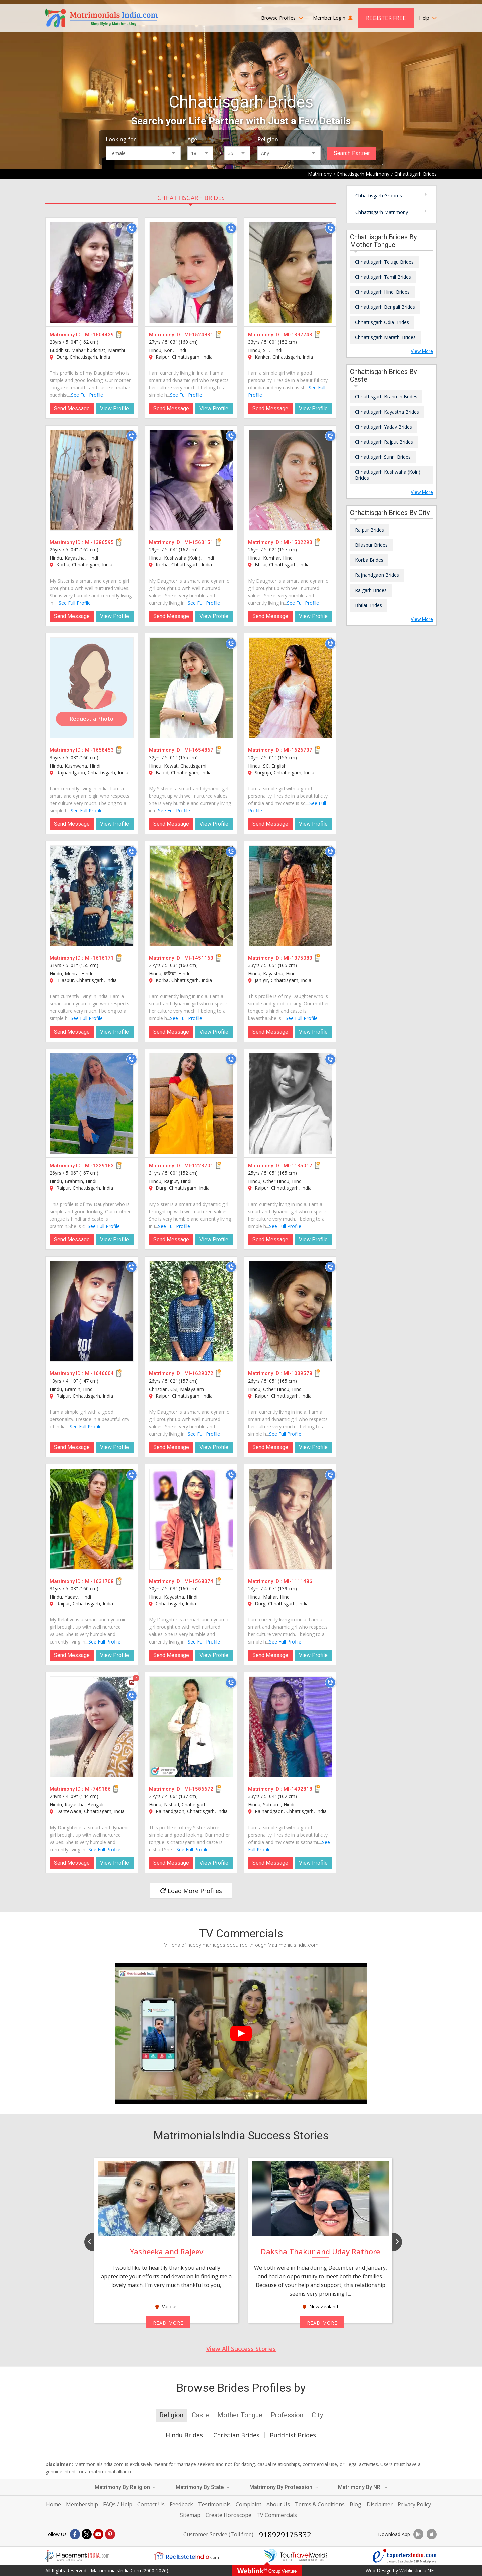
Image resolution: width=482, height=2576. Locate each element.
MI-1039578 (298, 1373)
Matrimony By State (202, 2487)
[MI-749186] (91, 1727)
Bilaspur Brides (371, 545)
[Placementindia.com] (77, 2556)
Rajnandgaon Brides (377, 575)
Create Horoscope (228, 2515)
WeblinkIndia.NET (418, 2570)
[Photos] (131, 1682)
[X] (87, 2534)
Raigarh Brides (371, 590)
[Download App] (418, 2534)
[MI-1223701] (191, 1103)
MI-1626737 (298, 750)
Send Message (72, 408)
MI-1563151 (198, 542)
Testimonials (214, 2504)
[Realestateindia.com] (186, 2556)
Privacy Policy (414, 2504)
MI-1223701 (198, 1166)
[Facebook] (75, 2534)
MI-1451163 (198, 958)
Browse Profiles (282, 18)
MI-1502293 (298, 542)
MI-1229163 (99, 1166)
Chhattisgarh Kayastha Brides (387, 412)
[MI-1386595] (91, 480)
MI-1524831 (198, 335)
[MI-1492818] (290, 1727)
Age (192, 139)
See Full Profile (87, 395)
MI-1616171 (99, 958)
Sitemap (190, 2515)
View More (422, 351)
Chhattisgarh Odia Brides (382, 322)
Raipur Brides (369, 530)
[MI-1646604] (91, 1311)
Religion (267, 139)
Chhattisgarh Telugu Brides (384, 262)
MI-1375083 (298, 958)
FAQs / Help (117, 2504)
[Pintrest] (110, 2534)
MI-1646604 (99, 1373)
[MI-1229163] (91, 1103)
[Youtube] (98, 2534)
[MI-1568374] (191, 1519)
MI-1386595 (99, 542)
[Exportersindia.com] (405, 2556)
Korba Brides (369, 560)
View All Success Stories (241, 2349)
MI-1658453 (99, 750)
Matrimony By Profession (283, 2487)
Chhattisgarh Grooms (378, 195)
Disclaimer (380, 2504)
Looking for (121, 139)
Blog (356, 2504)
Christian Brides (236, 2435)
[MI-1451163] (191, 896)
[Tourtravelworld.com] (295, 2556)
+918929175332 (283, 2534)
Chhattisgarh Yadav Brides (383, 427)
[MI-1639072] (191, 1311)
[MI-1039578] (290, 1311)
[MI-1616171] (91, 896)
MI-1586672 (198, 1789)
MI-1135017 (298, 1166)
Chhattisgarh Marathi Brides (385, 337)
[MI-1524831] (191, 272)
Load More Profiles (191, 1891)
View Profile (114, 408)
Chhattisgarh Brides (191, 198)
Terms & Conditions (320, 2504)
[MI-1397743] (290, 272)
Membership (82, 2504)
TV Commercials (276, 2515)
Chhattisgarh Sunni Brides (383, 457)
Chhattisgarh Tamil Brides (383, 277)
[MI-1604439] (91, 272)
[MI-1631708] (91, 1519)
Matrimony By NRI (362, 2487)
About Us (278, 2504)
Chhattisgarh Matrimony (381, 212)
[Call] (131, 228)
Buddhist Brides (293, 2435)
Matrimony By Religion (125, 2487)
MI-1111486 (298, 1581)
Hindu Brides (184, 2435)
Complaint (248, 2504)
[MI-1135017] (290, 1103)
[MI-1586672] (191, 1727)
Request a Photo (91, 718)
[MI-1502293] (290, 480)
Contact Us (151, 2504)
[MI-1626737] (290, 688)
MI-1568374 (198, 1581)
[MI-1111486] (290, 1519)
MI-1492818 (298, 1789)
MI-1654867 (198, 750)
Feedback (181, 2504)
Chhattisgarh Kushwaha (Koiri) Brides (387, 475)
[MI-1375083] (290, 896)
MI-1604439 (99, 335)
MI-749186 (98, 1789)
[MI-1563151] (191, 480)
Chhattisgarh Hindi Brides (382, 292)
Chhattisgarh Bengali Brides (385, 307)
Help (428, 18)
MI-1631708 (99, 1581)
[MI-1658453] (92, 688)
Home (53, 2504)
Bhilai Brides (368, 605)
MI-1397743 (298, 335)
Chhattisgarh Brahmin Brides (386, 396)
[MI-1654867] (191, 688)
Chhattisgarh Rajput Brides (384, 442)
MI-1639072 (198, 1373)
